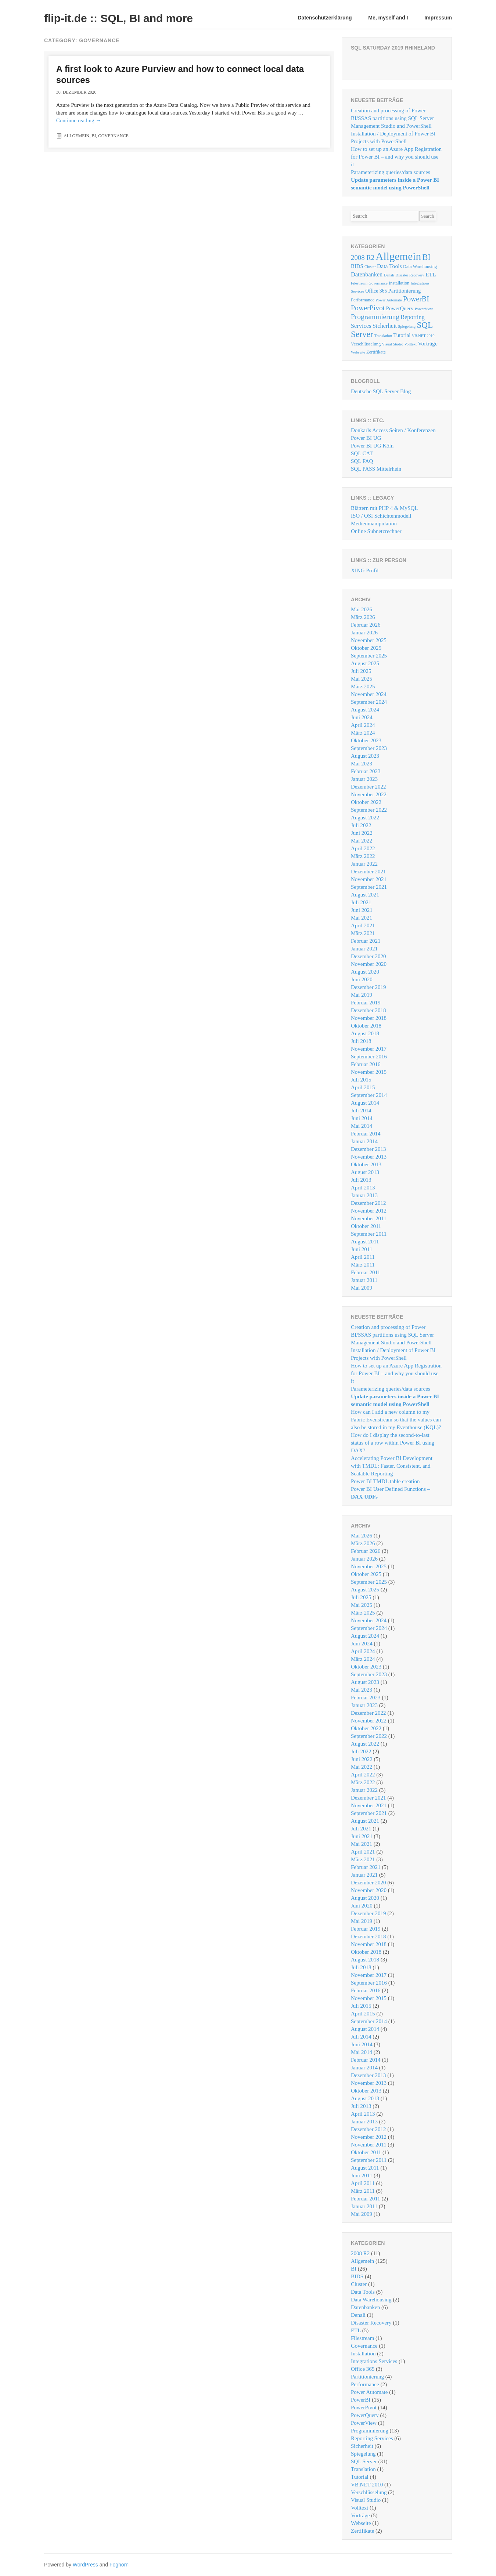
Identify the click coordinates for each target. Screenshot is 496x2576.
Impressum (438, 18)
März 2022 (363, 856)
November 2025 (369, 640)
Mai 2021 (361, 918)
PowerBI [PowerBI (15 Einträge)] (416, 299)
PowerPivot (364, 2407)
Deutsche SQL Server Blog (381, 391)
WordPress (85, 2565)
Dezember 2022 (368, 787)
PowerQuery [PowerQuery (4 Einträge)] (400, 308)
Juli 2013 (361, 1180)
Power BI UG (366, 438)
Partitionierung (367, 2377)
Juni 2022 (362, 833)
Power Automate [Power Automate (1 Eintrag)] (388, 300)
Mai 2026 (361, 609)
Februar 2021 (365, 941)
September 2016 (369, 1056)
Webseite (361, 2523)
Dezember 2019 (368, 987)
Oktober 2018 (366, 1026)
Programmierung (369, 2431)
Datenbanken (365, 2307)
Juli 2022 (361, 825)
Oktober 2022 (366, 802)
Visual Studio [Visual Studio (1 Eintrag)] (392, 344)
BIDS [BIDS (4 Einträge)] (357, 266)
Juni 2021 (362, 910)
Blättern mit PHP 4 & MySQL (384, 508)
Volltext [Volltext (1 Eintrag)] (411, 344)
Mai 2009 (361, 1288)
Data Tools (363, 2292)
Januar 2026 (364, 632)
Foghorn (119, 2565)
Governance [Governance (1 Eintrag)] (378, 283)
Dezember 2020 (368, 956)
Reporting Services (372, 2438)
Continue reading (78, 120)
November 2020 (369, 964)
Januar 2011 (364, 1280)
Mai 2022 (361, 841)
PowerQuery (365, 2415)
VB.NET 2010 (367, 2485)
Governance (113, 135)
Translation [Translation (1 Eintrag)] (383, 336)
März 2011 (363, 1265)
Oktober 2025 (366, 648)
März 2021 (363, 933)
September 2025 (369, 656)
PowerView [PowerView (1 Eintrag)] (424, 309)
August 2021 (365, 895)
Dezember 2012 (368, 1203)
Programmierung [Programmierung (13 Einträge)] (375, 316)
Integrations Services (374, 2361)
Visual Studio (366, 2500)
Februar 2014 (365, 1134)
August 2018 (365, 1033)
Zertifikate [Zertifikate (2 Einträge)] (376, 352)
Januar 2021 (364, 949)
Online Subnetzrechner (376, 531)
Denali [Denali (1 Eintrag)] (389, 275)
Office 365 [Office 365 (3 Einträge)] (376, 291)
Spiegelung (363, 2454)
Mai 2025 (361, 679)
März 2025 (363, 686)
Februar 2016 (365, 1064)
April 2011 (363, 1257)
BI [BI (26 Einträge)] (426, 257)
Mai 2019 (361, 995)
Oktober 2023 (366, 740)
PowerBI (360, 2400)
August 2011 (365, 1241)
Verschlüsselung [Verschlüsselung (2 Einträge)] (366, 344)
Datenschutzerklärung (325, 18)
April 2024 (363, 725)
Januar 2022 (364, 864)
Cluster (359, 2284)
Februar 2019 (365, 1003)
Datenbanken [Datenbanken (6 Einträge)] (366, 274)
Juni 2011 (361, 1249)
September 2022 (369, 810)
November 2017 (369, 1049)
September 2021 (369, 887)
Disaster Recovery (371, 2323)
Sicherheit (362, 2446)
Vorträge (360, 2515)
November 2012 (369, 1211)
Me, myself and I (388, 18)
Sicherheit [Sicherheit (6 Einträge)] (385, 325)
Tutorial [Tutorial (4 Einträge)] (401, 335)
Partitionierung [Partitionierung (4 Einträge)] (404, 291)
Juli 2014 (361, 1110)
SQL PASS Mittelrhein (376, 469)
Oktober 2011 (366, 1226)
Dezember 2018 (368, 1010)
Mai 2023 (361, 764)
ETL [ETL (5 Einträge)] (430, 274)
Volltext (359, 2508)
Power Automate (369, 2392)
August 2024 (365, 710)
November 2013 (369, 1157)
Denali (358, 2315)
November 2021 (369, 879)
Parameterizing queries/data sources (390, 172)
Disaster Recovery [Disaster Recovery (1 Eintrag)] (409, 275)
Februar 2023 (365, 771)
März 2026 (363, 617)
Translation (363, 2469)
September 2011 (369, 1234)
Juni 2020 (362, 979)
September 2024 (369, 702)
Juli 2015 (361, 1080)
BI (93, 135)
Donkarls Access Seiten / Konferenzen (393, 430)
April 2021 (363, 925)
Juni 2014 (362, 1118)
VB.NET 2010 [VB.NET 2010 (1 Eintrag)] (423, 336)
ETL (356, 2330)
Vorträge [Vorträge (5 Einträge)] (428, 343)
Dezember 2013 (368, 1149)
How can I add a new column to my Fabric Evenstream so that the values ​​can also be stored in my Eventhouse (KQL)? (396, 1419)
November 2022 (369, 794)
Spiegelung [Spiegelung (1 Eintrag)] (407, 327)
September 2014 (369, 1095)
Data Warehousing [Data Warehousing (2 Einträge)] (420, 266)
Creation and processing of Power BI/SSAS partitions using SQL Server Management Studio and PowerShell (392, 118)
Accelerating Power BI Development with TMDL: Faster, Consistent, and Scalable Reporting (391, 1466)
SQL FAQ (362, 461)
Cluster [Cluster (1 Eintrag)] (370, 267)
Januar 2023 (364, 779)
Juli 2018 (361, 1041)
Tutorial (360, 2477)
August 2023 (365, 756)
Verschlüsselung (369, 2492)
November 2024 (369, 694)
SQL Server (364, 2461)
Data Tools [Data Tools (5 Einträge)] (389, 266)
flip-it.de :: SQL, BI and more (118, 18)
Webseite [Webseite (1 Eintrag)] (358, 352)
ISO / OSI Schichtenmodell (381, 516)
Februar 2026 (365, 625)
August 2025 (365, 663)
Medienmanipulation (374, 523)
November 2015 (369, 1072)
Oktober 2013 (366, 1164)
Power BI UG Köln (372, 446)
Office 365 (362, 2369)
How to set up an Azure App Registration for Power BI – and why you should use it (396, 156)
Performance (365, 2384)
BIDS (357, 2276)
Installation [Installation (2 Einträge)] (399, 283)
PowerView (364, 2423)
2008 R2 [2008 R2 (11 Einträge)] (362, 257)
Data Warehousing (371, 2300)
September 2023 (369, 748)
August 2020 (365, 972)
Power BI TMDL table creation (385, 1481)
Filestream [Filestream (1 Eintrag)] (359, 283)
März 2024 (363, 733)
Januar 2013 (364, 1195)
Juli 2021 (361, 902)
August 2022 (365, 817)
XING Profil (364, 570)
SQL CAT (362, 453)
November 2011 (369, 1218)
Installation (363, 2353)
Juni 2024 (362, 717)
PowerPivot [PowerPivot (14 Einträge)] (368, 308)
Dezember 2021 (368, 871)
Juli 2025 (361, 671)
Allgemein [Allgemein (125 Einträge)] (398, 256)
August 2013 (365, 1172)
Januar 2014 (364, 1141)
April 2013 (363, 1188)
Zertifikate (362, 2531)
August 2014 (365, 1103)
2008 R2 (360, 2253)
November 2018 (369, 1018)
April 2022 (363, 848)
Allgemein (76, 135)
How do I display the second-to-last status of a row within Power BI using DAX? (392, 1442)
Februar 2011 (365, 1272)
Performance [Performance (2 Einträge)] (362, 299)
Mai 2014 (361, 1126)
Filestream (362, 2338)
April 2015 (363, 1087)
